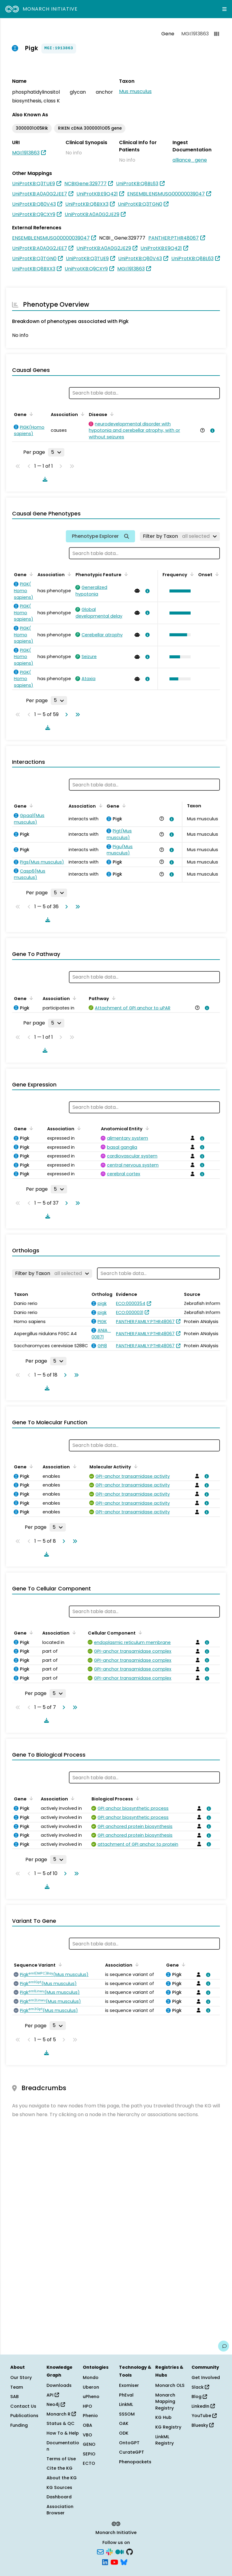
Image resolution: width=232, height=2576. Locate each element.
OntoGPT (129, 2443)
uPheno (91, 2397)
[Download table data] (43, 479)
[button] (179, 590)
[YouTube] (114, 2561)
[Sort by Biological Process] (136, 1798)
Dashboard (59, 2497)
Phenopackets (135, 2462)
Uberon (91, 2387)
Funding (19, 2425)
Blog (199, 2397)
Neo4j (56, 2404)
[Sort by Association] (81, 414)
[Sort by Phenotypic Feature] (125, 574)
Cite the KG (59, 2468)
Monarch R (61, 2414)
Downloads (59, 2385)
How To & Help (63, 2433)
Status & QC (61, 2423)
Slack (200, 2387)
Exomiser (129, 2385)
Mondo (90, 2377)
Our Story (21, 2377)
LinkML (126, 2404)
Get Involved (206, 2377)
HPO (87, 2406)
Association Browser (60, 2509)
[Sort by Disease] (110, 414)
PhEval (126, 2395)
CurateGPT (131, 2452)
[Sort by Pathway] (112, 998)
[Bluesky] (124, 2561)
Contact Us (23, 2406)
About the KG (62, 2478)
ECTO (89, 2463)
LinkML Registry (164, 2440)
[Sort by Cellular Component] (139, 1632)
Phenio (90, 2416)
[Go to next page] (65, 714)
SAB (14, 2397)
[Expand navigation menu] (224, 9)
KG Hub (163, 2417)
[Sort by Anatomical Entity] (146, 1128)
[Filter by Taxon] (180, 536)
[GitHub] (129, 2551)
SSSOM (127, 2414)
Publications (24, 2416)
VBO (87, 2435)
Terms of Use (61, 2459)
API (53, 2395)
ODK (123, 2433)
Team (16, 2387)
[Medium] (119, 2551)
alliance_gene (189, 160)
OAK (123, 2423)
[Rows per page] (56, 452)
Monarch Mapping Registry (165, 2401)
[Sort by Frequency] (191, 574)
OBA (87, 2425)
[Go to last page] (76, 714)
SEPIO (89, 2454)
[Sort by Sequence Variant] (59, 1964)
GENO (89, 2444)
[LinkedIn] (105, 2561)
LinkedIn (203, 2406)
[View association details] (211, 431)
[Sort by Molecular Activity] (134, 1466)
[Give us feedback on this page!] (223, 2346)
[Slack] (109, 2551)
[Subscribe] (100, 2551)
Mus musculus (135, 91)
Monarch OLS (170, 2385)
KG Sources (59, 2487)
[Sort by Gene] (30, 414)
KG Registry (168, 2427)
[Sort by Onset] (216, 574)
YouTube (204, 2416)
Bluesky (203, 2425)
